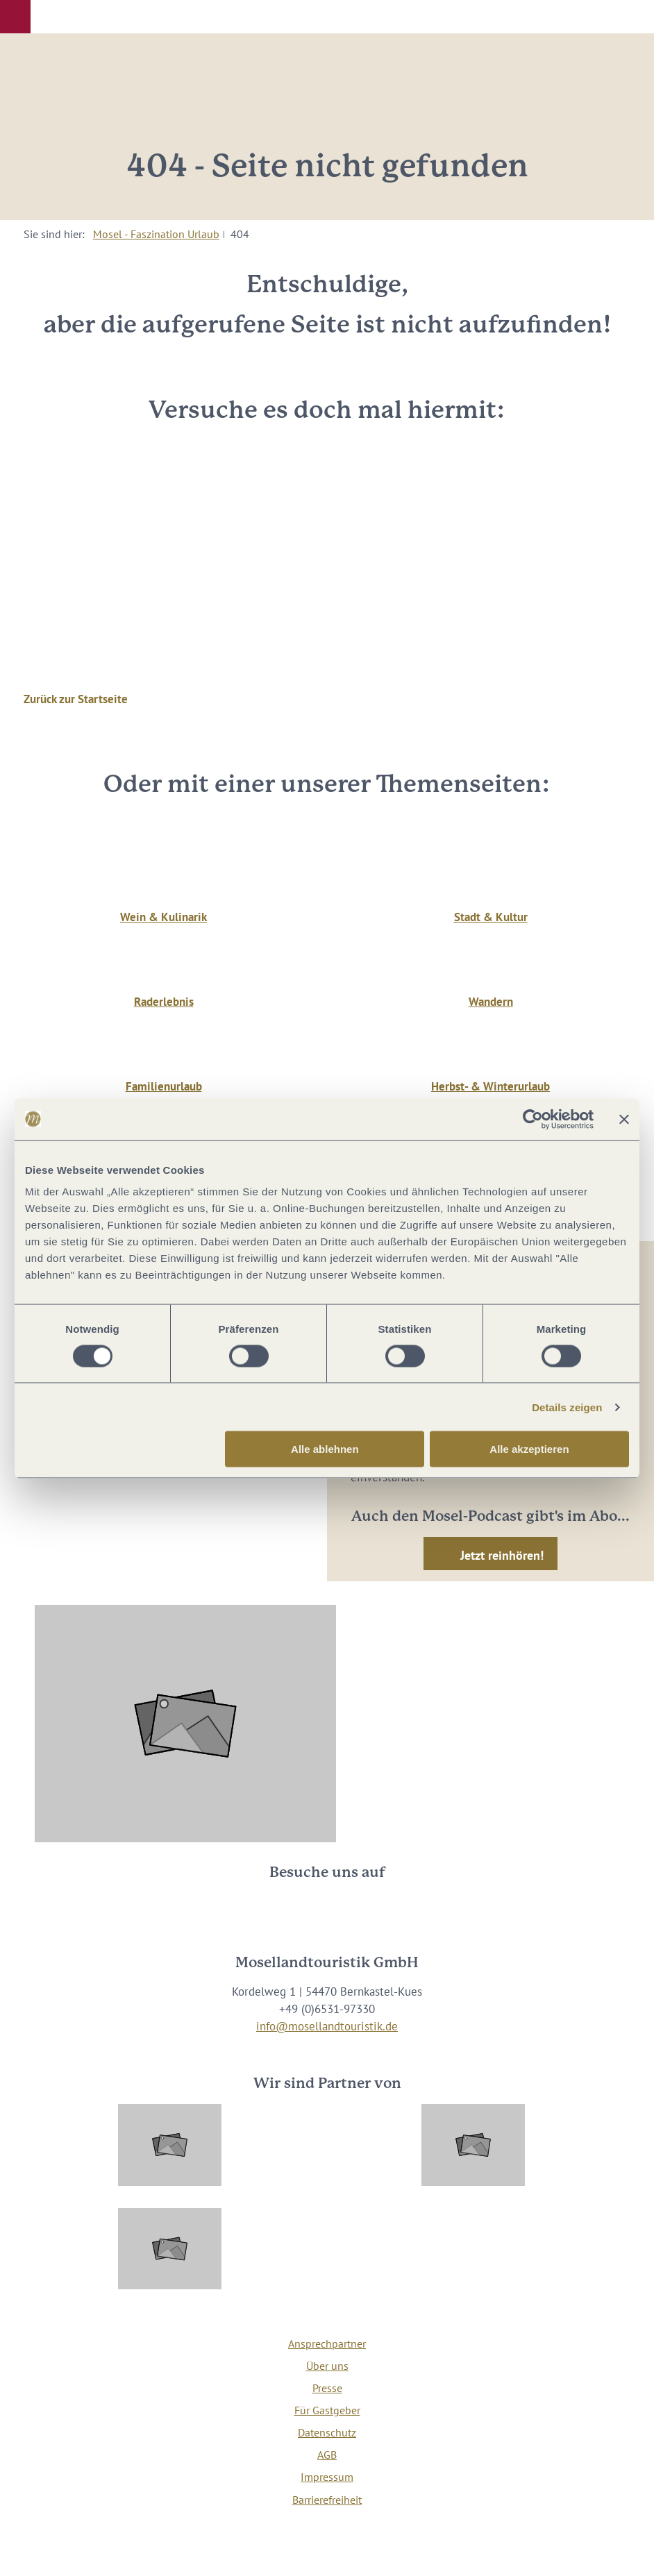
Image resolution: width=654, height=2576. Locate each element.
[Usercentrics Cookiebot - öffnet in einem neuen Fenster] (533, 1119)
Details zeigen (567, 1407)
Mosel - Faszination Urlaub (156, 234)
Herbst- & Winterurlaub (490, 1086)
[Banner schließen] (624, 1119)
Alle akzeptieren (529, 1449)
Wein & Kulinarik (163, 917)
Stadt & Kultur (491, 917)
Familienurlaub (164, 1086)
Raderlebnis (164, 1001)
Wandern (491, 1001)
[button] (15, 16)
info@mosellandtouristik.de (327, 2026)
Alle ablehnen (325, 1449)
